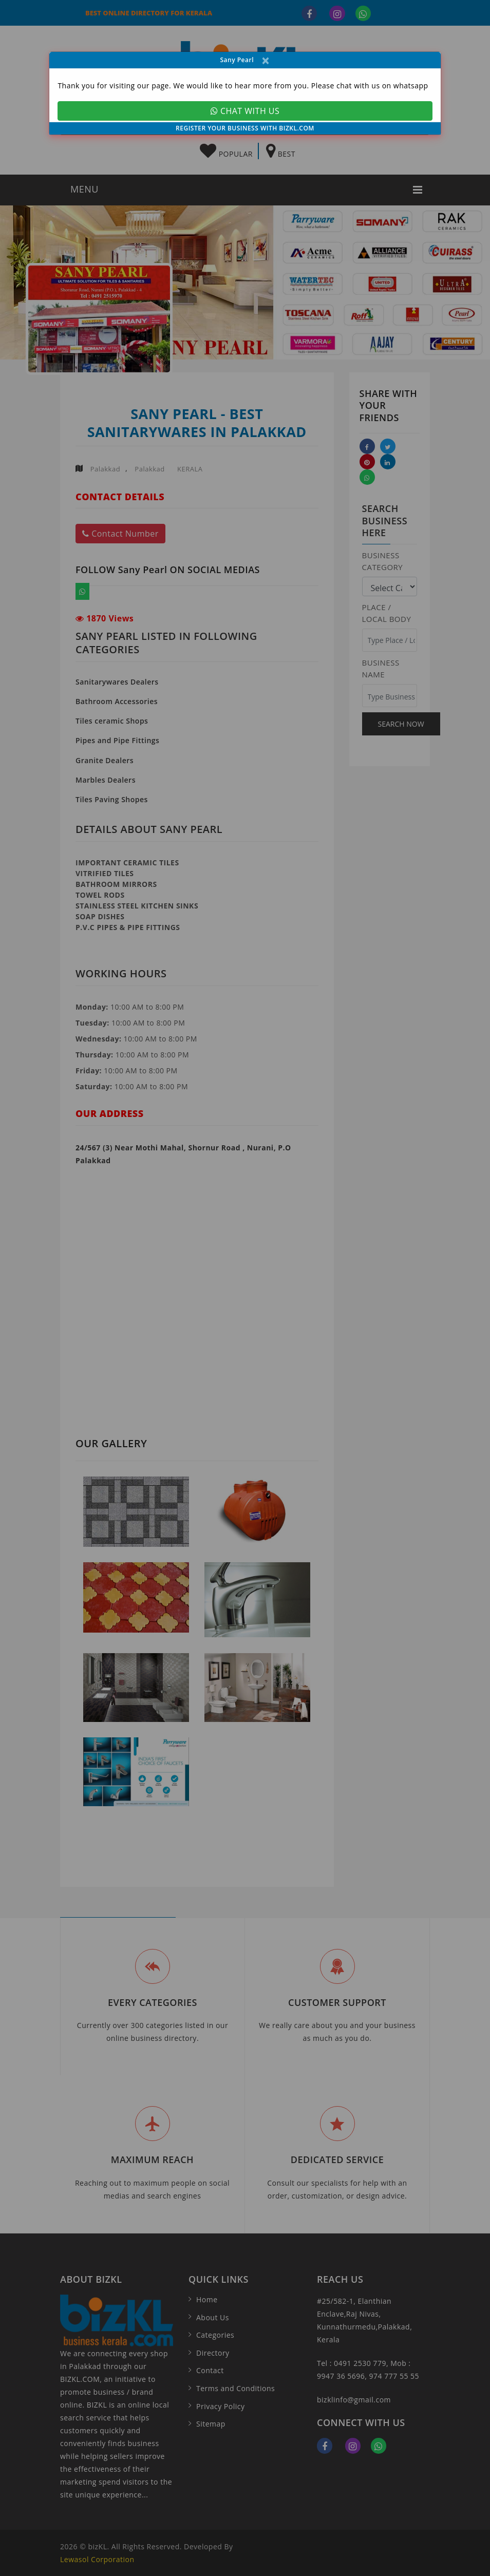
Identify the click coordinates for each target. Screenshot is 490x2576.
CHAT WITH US (245, 111)
